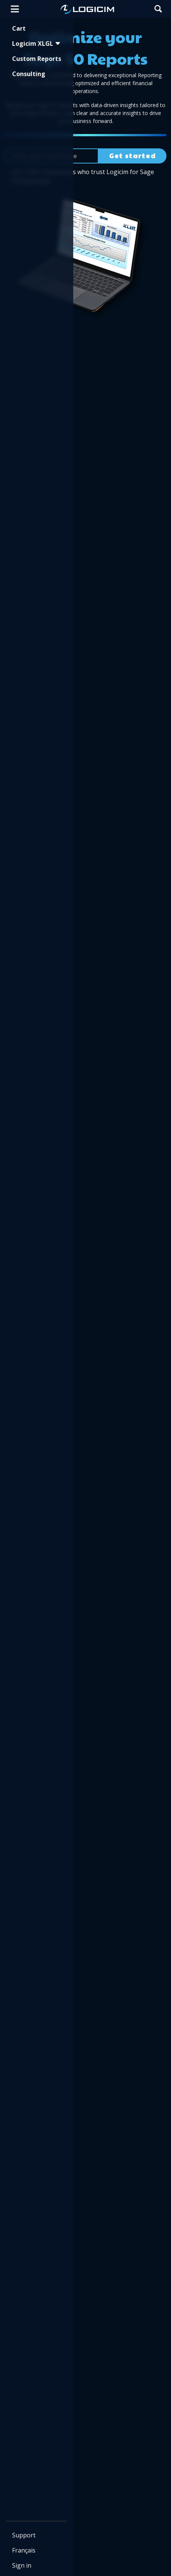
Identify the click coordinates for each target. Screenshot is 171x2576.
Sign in (21, 2565)
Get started (132, 155)
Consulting (28, 74)
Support (23, 2535)
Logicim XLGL (36, 43)
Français (23, 2550)
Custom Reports (36, 59)
